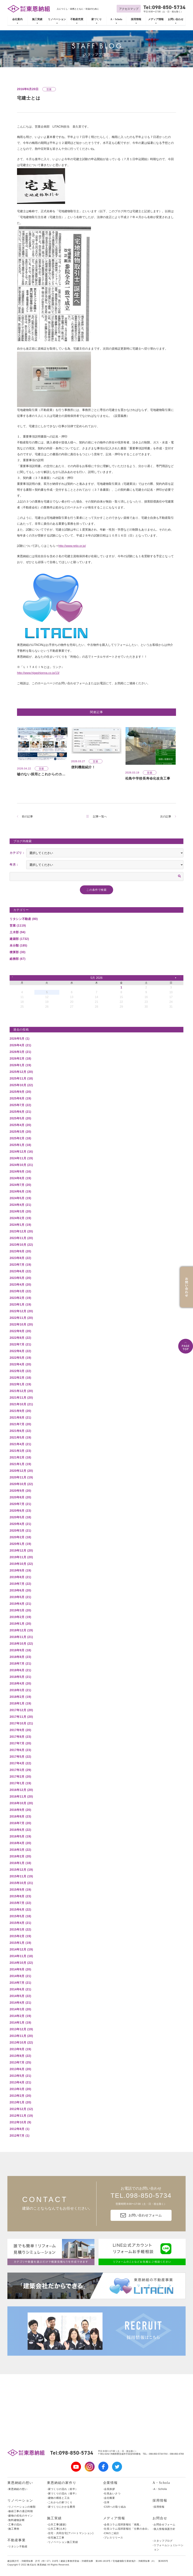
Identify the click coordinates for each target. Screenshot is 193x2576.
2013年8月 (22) (20, 2055)
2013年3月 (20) (20, 2089)
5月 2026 (97, 977)
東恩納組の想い (20, 2483)
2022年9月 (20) (20, 1331)
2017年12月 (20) (21, 1710)
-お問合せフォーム (164, 2524)
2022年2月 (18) (20, 1377)
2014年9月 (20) (20, 1969)
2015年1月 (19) (20, 1942)
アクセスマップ (128, 8)
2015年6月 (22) (20, 1909)
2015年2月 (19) (20, 1936)
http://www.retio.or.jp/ (72, 545)
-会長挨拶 (109, 2489)
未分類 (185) (18, 945)
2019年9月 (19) (20, 1570)
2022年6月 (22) (20, 1351)
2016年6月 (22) (20, 1829)
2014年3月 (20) (20, 2009)
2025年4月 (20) (20, 1125)
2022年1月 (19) (20, 1384)
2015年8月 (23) (20, 1896)
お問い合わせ (175, 19)
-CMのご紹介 (111, 2533)
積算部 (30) (18, 952)
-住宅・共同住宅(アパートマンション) (70, 2533)
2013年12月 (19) (21, 2029)
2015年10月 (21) (21, 1883)
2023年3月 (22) (20, 1291)
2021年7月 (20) (20, 1424)
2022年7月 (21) (20, 1344)
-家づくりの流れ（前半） (62, 2489)
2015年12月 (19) (21, 1869)
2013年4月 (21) (20, 2082)
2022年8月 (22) (20, 1337)
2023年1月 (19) (20, 1304)
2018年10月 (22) (21, 1643)
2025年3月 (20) (20, 1131)
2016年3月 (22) (20, 1849)
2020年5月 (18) (20, 1517)
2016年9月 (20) (20, 1809)
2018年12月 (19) (21, 1630)
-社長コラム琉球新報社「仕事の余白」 (126, 2528)
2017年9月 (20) (20, 1730)
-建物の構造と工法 (58, 2497)
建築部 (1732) (19, 938)
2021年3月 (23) (20, 1450)
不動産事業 (16, 2540)
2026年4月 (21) (20, 1045)
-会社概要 (109, 2497)
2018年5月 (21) (20, 1676)
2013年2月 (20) (20, 2095)
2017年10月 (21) (21, 1723)
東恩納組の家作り (61, 2483)
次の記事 (165, 816)
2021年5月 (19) (20, 1437)
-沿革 (106, 2502)
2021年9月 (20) (20, 1410)
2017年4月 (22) (20, 1763)
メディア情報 (156, 19)
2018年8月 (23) (20, 1656)
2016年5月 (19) (20, 1836)
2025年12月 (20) (21, 1071)
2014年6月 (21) (20, 1989)
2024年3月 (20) (20, 1211)
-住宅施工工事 (55, 2537)
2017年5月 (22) (20, 1756)
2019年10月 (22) (21, 1563)
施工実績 (37, 19)
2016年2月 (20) (20, 1856)
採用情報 (136, 19)
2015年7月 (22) (20, 1902)
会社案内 (17, 19)
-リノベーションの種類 (21, 2506)
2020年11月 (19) (21, 1477)
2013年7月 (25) (20, 2062)
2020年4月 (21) (20, 1524)
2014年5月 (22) (20, 1996)
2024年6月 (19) (20, 1191)
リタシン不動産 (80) (24, 918)
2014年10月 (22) (21, 1962)
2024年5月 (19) (20, 1198)
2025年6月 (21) (20, 1111)
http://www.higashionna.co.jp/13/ (38, 672)
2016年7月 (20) (20, 1823)
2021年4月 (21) (20, 1444)
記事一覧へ (100, 816)
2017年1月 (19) (20, 1783)
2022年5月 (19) (20, 1357)
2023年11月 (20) (21, 1238)
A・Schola (116, 19)
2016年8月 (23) (20, 1816)
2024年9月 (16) (20, 1171)
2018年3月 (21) (20, 1690)
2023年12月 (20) (21, 1231)
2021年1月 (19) (20, 1464)
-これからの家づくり (59, 2502)
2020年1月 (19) (20, 1543)
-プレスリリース (113, 2537)
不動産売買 (76, 19)
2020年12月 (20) (21, 1470)
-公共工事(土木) (56, 2528)
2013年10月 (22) (21, 2042)
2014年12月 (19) (21, 1949)
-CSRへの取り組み (114, 2506)
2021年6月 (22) (20, 1430)
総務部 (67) (18, 958)
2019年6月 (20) (20, 1590)
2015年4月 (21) (20, 1922)
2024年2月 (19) (20, 1218)
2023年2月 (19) (20, 1297)
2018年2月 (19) (20, 1696)
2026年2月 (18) (20, 1058)
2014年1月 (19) (20, 2022)
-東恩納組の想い (17, 2489)
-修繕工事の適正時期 (20, 2511)
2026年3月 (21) (20, 1051)
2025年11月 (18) (21, 1078)
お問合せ (160, 2518)
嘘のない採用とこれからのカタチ (43, 774)
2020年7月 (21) (20, 1504)
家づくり (96, 19)
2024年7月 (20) (20, 1184)
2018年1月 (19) (20, 1703)
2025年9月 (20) (20, 1091)
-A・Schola (160, 2489)
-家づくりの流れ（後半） (62, 2493)
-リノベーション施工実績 (62, 2542)
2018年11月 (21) (21, 1637)
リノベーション (57, 19)
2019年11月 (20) (21, 1557)
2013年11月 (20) (21, 2035)
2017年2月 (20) (20, 1776)
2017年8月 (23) (20, 1736)
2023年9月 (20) (20, 1251)
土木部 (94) (18, 932)
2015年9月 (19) (20, 1889)
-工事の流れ (14, 2524)
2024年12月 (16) (21, 1151)
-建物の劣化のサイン (20, 2515)
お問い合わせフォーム (141, 2215)
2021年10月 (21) (21, 1404)
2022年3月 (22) (20, 1371)
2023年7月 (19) (20, 1264)
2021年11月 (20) (21, 1397)
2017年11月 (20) (21, 1716)
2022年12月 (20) (21, 1311)
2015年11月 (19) (21, 1876)
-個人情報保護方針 (164, 2528)
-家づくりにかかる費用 (61, 2506)
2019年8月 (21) (20, 1577)
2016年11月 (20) (21, 1796)
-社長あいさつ (112, 2493)
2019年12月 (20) (21, 1550)
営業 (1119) (18, 925)
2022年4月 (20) (20, 1364)
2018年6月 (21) (20, 1670)
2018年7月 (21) (20, 1663)
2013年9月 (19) (20, 2049)
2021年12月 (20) (21, 1391)
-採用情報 (158, 2506)
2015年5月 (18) (20, 1916)
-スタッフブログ (162, 2540)
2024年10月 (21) (21, 1164)
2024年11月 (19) (21, 1158)
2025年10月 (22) (21, 1085)
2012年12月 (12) (21, 2109)
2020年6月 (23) (20, 1510)
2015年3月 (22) (20, 1929)
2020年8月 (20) (20, 1497)
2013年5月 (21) (20, 2075)
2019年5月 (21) (20, 1597)
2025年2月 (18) (20, 1138)
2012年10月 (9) (20, 2122)
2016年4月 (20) (20, 1843)
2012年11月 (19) (21, 2115)
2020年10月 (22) (21, 1484)
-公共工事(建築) (56, 2524)
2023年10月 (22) (21, 1244)
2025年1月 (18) (20, 1145)
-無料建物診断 (16, 2520)
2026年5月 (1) (20, 1038)
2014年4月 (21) (20, 2002)
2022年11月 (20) (21, 1317)
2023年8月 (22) (20, 1258)
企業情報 (110, 2483)
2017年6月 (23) (20, 1750)
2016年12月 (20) (21, 1789)
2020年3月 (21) (20, 1530)
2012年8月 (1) (20, 2129)
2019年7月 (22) (20, 1583)
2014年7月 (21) (20, 1982)
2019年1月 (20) (20, 1623)
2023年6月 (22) (20, 1271)
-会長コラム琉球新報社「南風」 (122, 2524)
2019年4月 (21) (20, 1603)
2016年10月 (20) (21, 1803)
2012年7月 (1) (20, 2135)
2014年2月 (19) (20, 2016)
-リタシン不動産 (17, 2546)
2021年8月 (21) (20, 1417)
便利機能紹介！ (83, 767)
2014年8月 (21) (20, 1976)
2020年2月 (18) (20, 1537)
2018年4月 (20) (20, 1683)
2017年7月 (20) (20, 1743)
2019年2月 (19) (20, 1617)
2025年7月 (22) (20, 1105)
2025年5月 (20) (20, 1118)
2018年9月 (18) (20, 1650)
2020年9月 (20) (20, 1490)
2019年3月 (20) (20, 1610)
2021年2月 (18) (20, 1457)
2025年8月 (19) (20, 1098)
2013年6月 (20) (20, 2069)
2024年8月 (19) (20, 1178)
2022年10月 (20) (21, 1324)
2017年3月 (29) (20, 1770)
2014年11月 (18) (21, 1956)
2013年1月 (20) (20, 2102)
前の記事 (27, 816)
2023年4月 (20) (20, 1284)
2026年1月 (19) (20, 1065)
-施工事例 (13, 2528)
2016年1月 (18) (20, 1863)
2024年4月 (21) (20, 1204)
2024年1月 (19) (20, 1224)
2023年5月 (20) (20, 1278)
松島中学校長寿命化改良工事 (147, 778)
